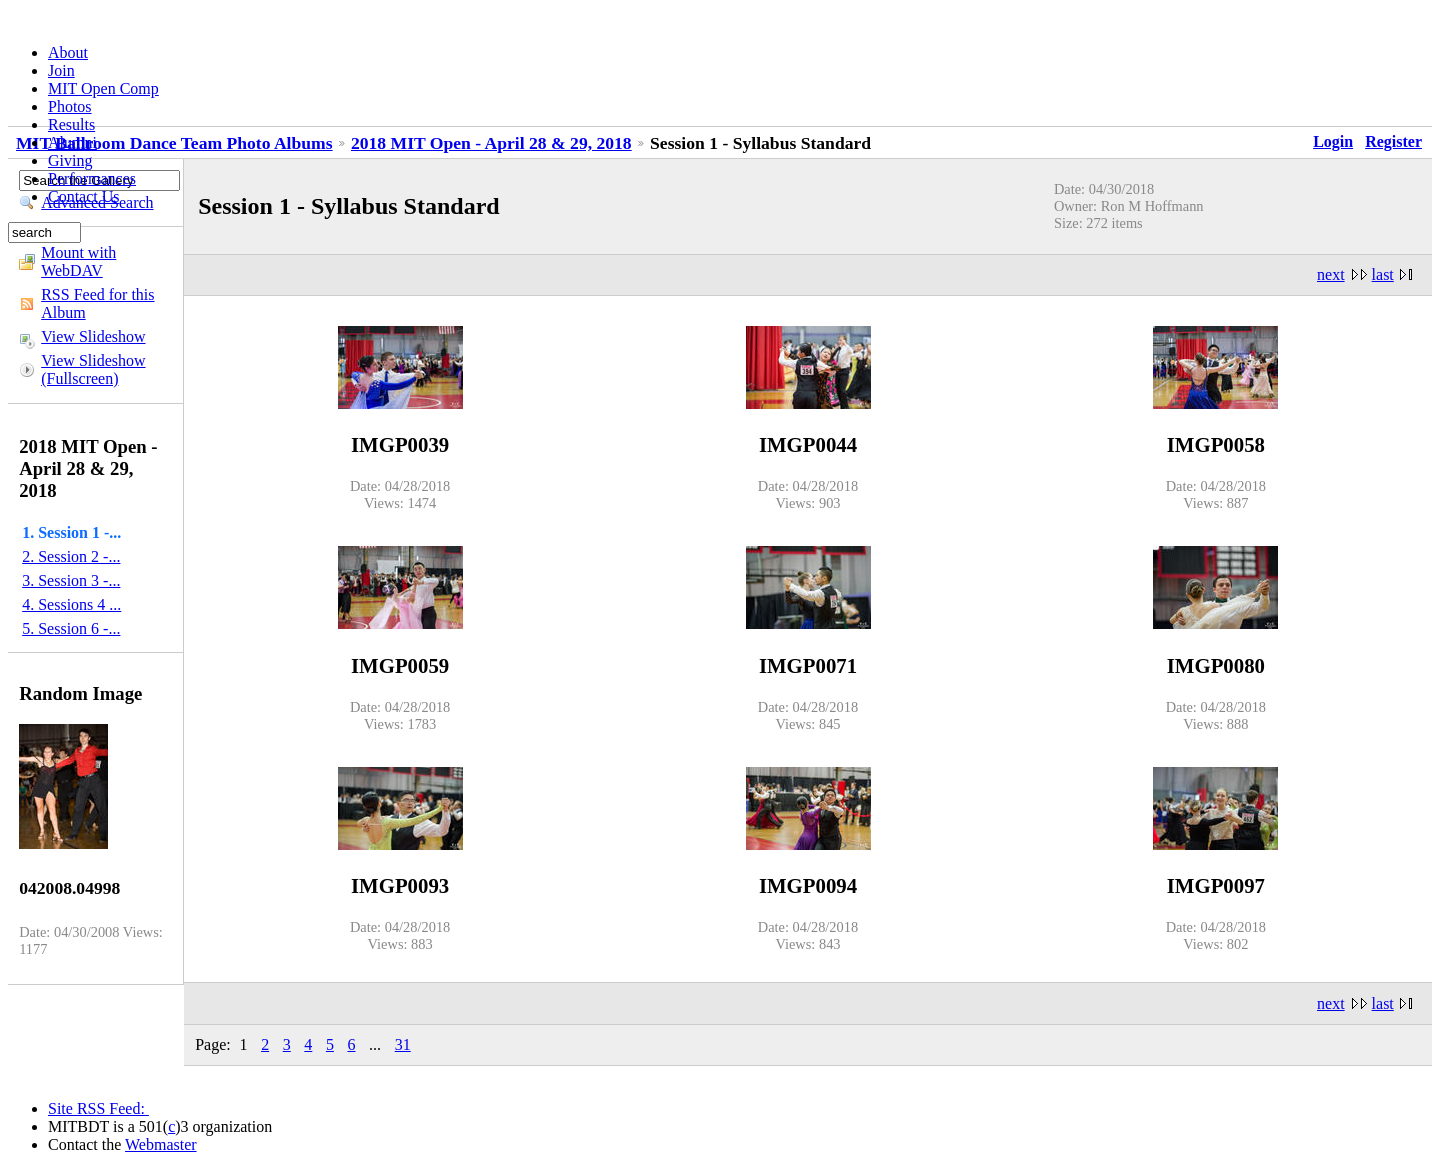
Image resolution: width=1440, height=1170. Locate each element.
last (1383, 274)
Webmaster (161, 1144)
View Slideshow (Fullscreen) (93, 369)
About (68, 52)
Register (1393, 141)
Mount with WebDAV (78, 261)
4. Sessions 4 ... (71, 604)
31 (403, 1044)
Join (61, 70)
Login (1333, 141)
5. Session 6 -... (71, 628)
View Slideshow (93, 336)
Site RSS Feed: (98, 1108)
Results (71, 124)
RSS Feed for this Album (97, 303)
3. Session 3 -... (71, 580)
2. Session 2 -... (71, 556)
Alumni (72, 142)
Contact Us (84, 196)
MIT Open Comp (103, 88)
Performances (92, 178)
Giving (70, 160)
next (1331, 274)
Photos (70, 106)
